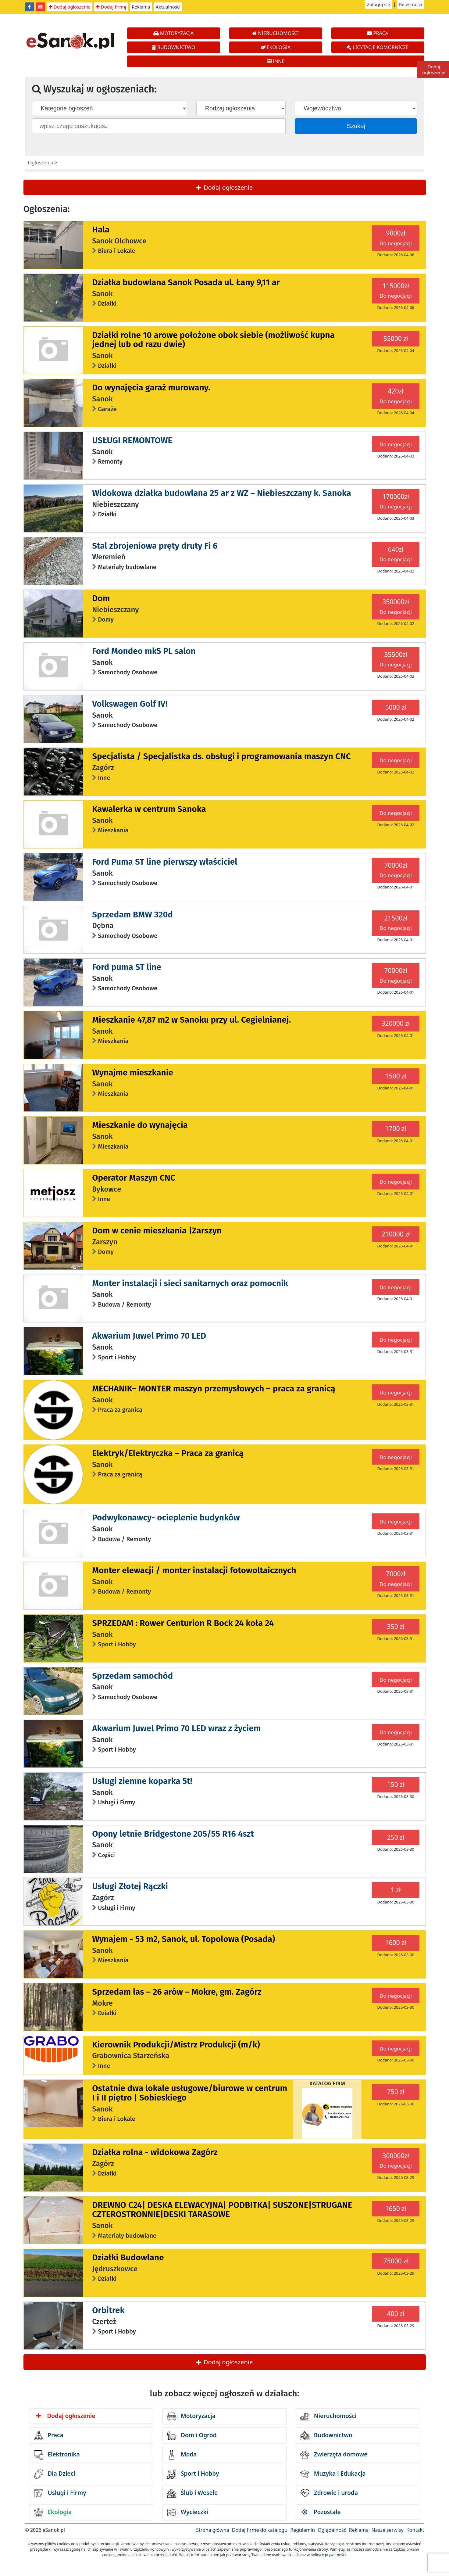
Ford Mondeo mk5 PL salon (144, 651)
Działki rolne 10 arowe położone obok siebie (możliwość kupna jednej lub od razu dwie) (213, 340)
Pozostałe (321, 2512)
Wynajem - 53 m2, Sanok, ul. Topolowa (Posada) (183, 1939)
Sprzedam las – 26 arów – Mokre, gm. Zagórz (177, 1992)
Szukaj (356, 126)
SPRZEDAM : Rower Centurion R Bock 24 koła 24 (183, 1623)
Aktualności (168, 7)
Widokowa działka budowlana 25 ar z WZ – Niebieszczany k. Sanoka (221, 493)
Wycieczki (187, 2512)
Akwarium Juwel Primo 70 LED (149, 1336)
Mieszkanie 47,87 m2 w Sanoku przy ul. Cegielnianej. (191, 1020)
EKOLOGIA (276, 47)
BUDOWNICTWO (173, 47)
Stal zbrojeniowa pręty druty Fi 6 (154, 546)
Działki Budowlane (128, 2257)
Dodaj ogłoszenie (70, 7)
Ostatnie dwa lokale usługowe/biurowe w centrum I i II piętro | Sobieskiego (189, 2093)
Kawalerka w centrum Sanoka (149, 809)
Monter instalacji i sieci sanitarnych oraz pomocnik (190, 1283)
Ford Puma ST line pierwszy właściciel (164, 862)
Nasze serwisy (387, 2530)
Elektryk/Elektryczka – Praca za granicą (168, 1453)
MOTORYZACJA (173, 33)
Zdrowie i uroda (329, 2493)
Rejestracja (410, 4)
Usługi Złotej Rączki (130, 1886)
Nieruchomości (328, 2416)
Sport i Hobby (193, 2474)
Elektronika (57, 2454)
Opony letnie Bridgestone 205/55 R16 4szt (173, 1834)
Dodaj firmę (111, 7)
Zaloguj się (378, 4)
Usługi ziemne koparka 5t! (142, 1781)
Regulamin (302, 2530)
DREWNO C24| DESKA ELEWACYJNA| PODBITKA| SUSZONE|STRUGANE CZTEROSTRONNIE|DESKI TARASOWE (222, 2209)
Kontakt (415, 2530)
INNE (276, 61)
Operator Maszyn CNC (133, 1178)
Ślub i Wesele (192, 2493)
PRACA (377, 33)
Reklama (141, 7)
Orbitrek (108, 2310)
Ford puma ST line (126, 967)
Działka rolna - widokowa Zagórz (155, 2152)
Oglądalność (332, 2530)
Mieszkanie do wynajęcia (140, 1125)
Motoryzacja (191, 2416)
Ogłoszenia (40, 162)
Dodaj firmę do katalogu (259, 2530)
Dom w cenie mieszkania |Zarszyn (157, 1230)
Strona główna (212, 2530)
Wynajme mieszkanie (132, 1072)
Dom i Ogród (191, 2435)
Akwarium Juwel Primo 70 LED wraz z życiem (176, 1728)
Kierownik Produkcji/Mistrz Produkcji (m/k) (176, 2045)
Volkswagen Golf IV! (129, 704)
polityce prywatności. (329, 2554)
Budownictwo (326, 2435)
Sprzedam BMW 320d (132, 914)
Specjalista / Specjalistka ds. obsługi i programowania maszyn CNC (221, 756)
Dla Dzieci (54, 2474)
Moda (182, 2454)
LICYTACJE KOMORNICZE (377, 47)
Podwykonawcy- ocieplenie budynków (166, 1517)
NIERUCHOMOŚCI (275, 33)
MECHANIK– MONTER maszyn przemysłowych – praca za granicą (213, 1388)
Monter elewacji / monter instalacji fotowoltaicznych (194, 1570)
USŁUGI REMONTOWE (132, 440)
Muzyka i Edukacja (333, 2474)
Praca (48, 2435)
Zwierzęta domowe (333, 2454)
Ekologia (53, 2512)
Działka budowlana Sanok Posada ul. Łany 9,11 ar (186, 282)
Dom (101, 598)
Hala (100, 229)
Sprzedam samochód (132, 1676)
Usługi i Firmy (60, 2493)
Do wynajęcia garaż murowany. (151, 387)
